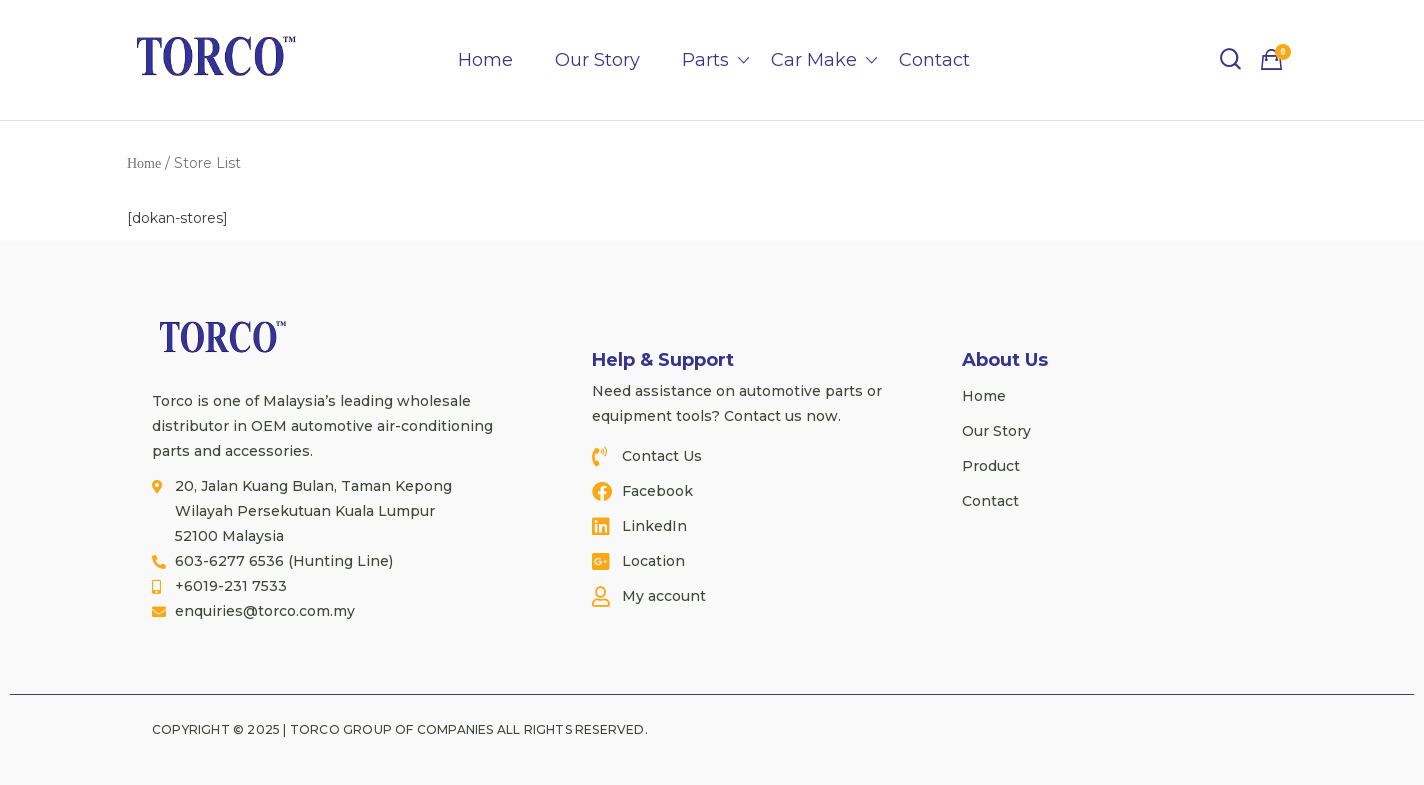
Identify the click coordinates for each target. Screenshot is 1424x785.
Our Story (597, 60)
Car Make (814, 60)
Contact (934, 60)
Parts (705, 60)
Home (485, 60)
